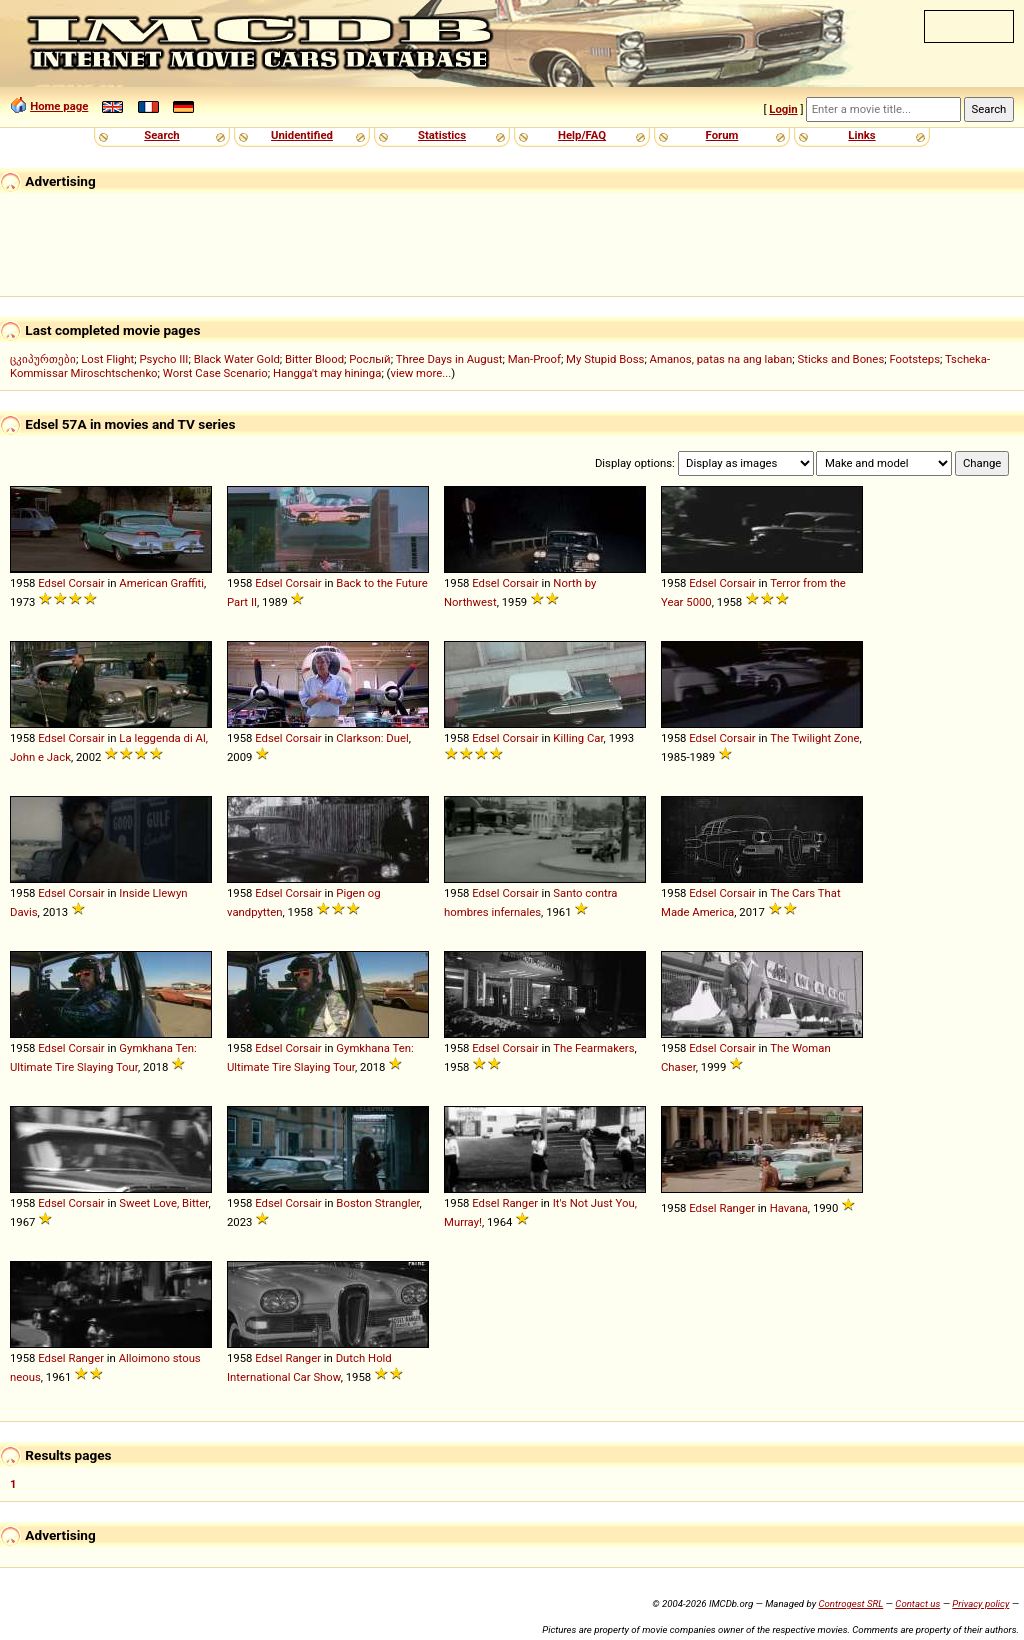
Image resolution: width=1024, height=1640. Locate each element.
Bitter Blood (314, 359)
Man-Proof (534, 359)
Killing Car (578, 738)
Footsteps (914, 359)
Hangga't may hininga (327, 373)
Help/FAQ (582, 135)
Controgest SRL (850, 1603)
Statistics (442, 135)
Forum (722, 135)
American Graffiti (161, 583)
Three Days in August (449, 359)
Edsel (51, 583)
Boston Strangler (377, 1203)
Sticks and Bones (840, 359)
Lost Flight (107, 359)
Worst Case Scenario (215, 373)
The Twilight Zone (814, 738)
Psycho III (163, 359)
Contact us (917, 1603)
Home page (59, 106)
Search (161, 135)
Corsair (86, 583)
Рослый (369, 359)
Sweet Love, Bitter (163, 1203)
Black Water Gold (237, 359)
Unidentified (302, 135)
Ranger (520, 1203)
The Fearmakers (593, 1048)
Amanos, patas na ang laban (721, 359)
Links (861, 135)
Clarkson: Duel (372, 738)
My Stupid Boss (605, 359)
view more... (420, 373)
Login (783, 109)
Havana (789, 1208)
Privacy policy (980, 1603)
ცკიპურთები (43, 359)
